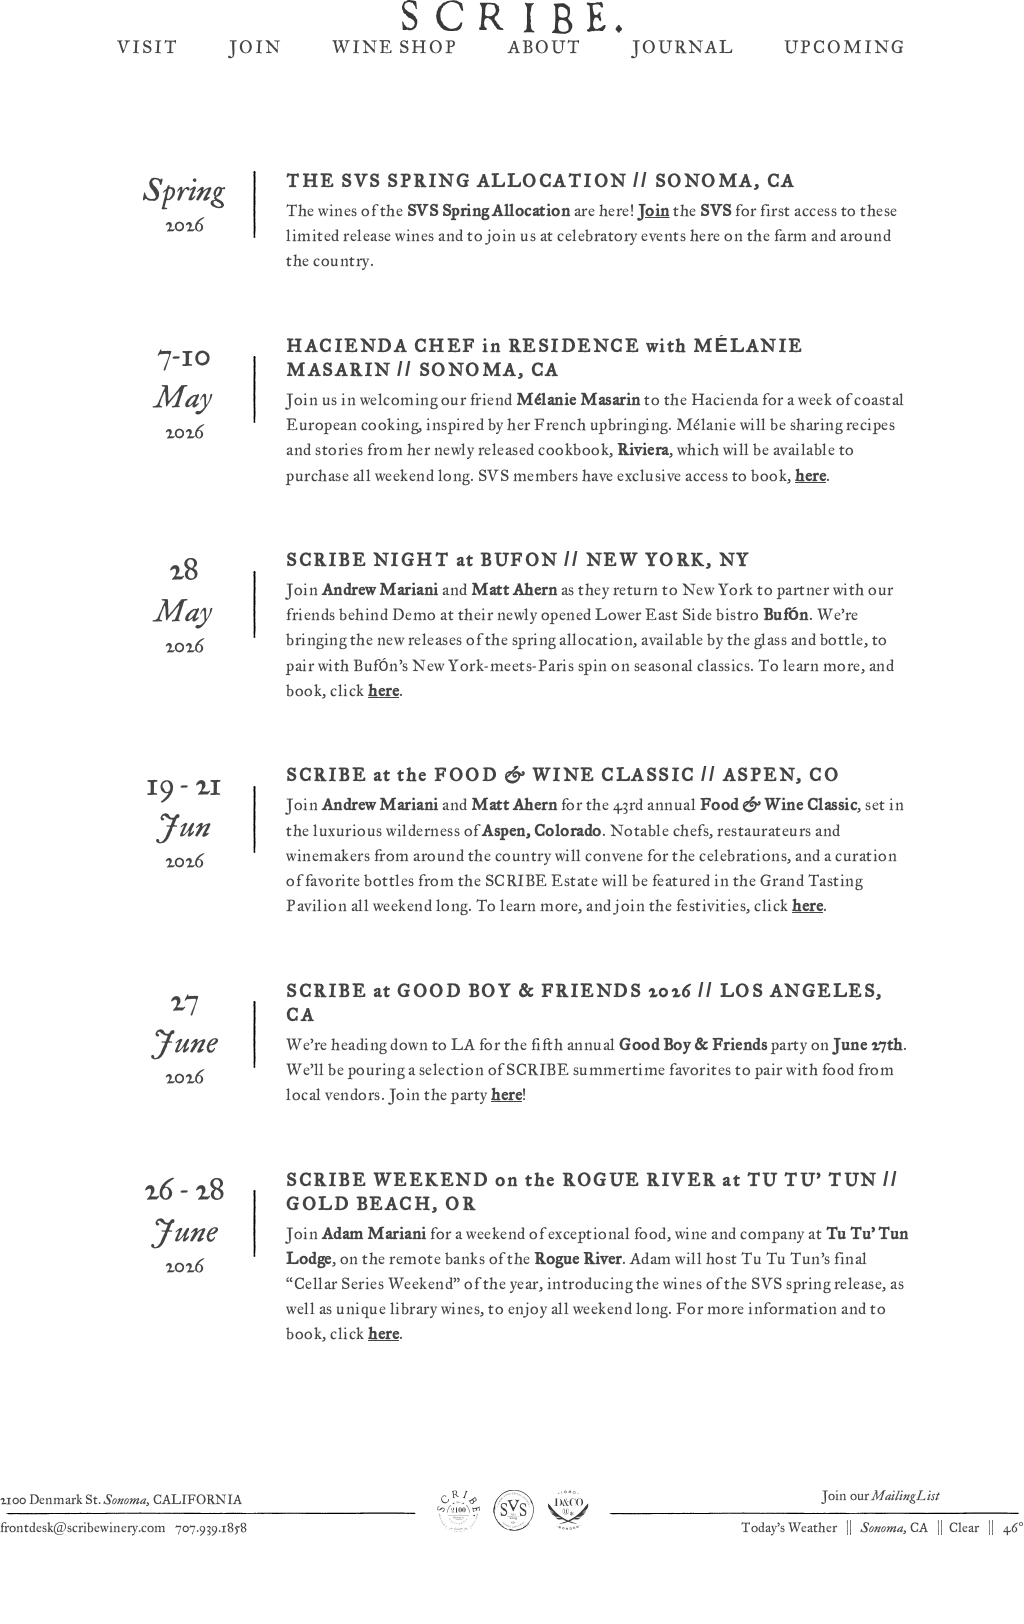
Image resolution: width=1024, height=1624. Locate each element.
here (810, 536)
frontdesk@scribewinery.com (83, 1588)
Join (255, 157)
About (545, 157)
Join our (880, 1556)
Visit (148, 157)
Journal (683, 157)
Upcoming (845, 157)
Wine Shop (395, 157)
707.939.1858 (211, 1588)
